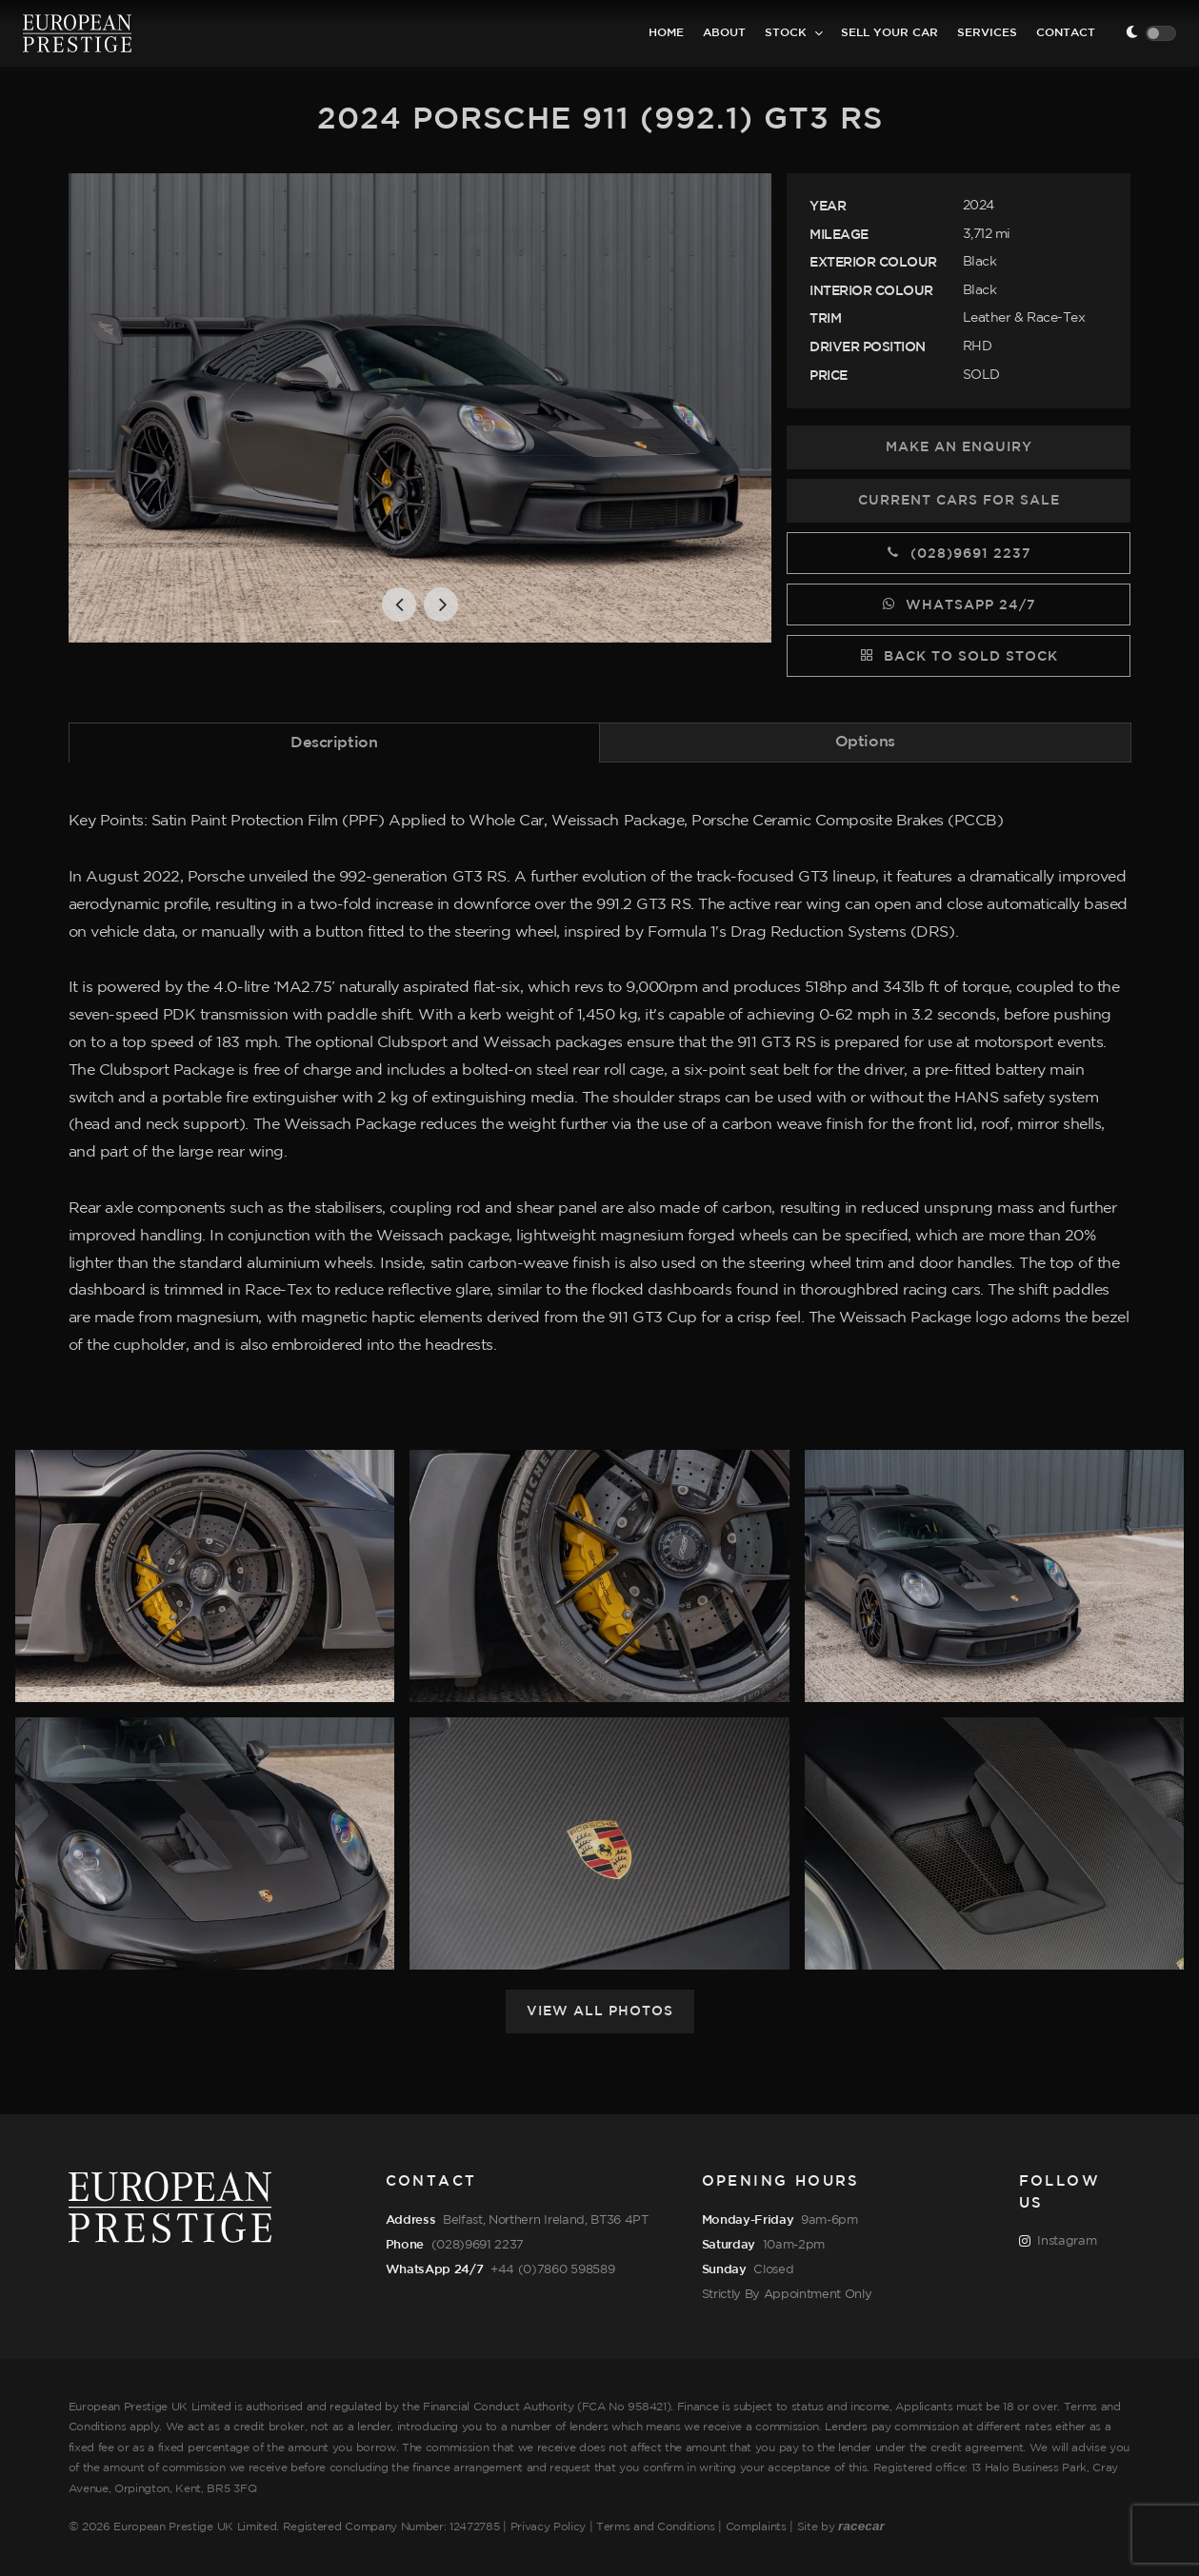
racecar (861, 2526)
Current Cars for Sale (959, 500)
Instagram (1058, 2241)
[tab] (335, 742)
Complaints (756, 2527)
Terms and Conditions (655, 2527)
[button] (399, 604)
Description (333, 743)
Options (865, 742)
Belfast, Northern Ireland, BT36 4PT (546, 2220)
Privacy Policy (548, 2527)
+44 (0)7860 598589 (552, 2269)
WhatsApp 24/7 (958, 603)
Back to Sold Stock (958, 655)
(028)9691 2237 (958, 552)
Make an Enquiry (959, 447)
